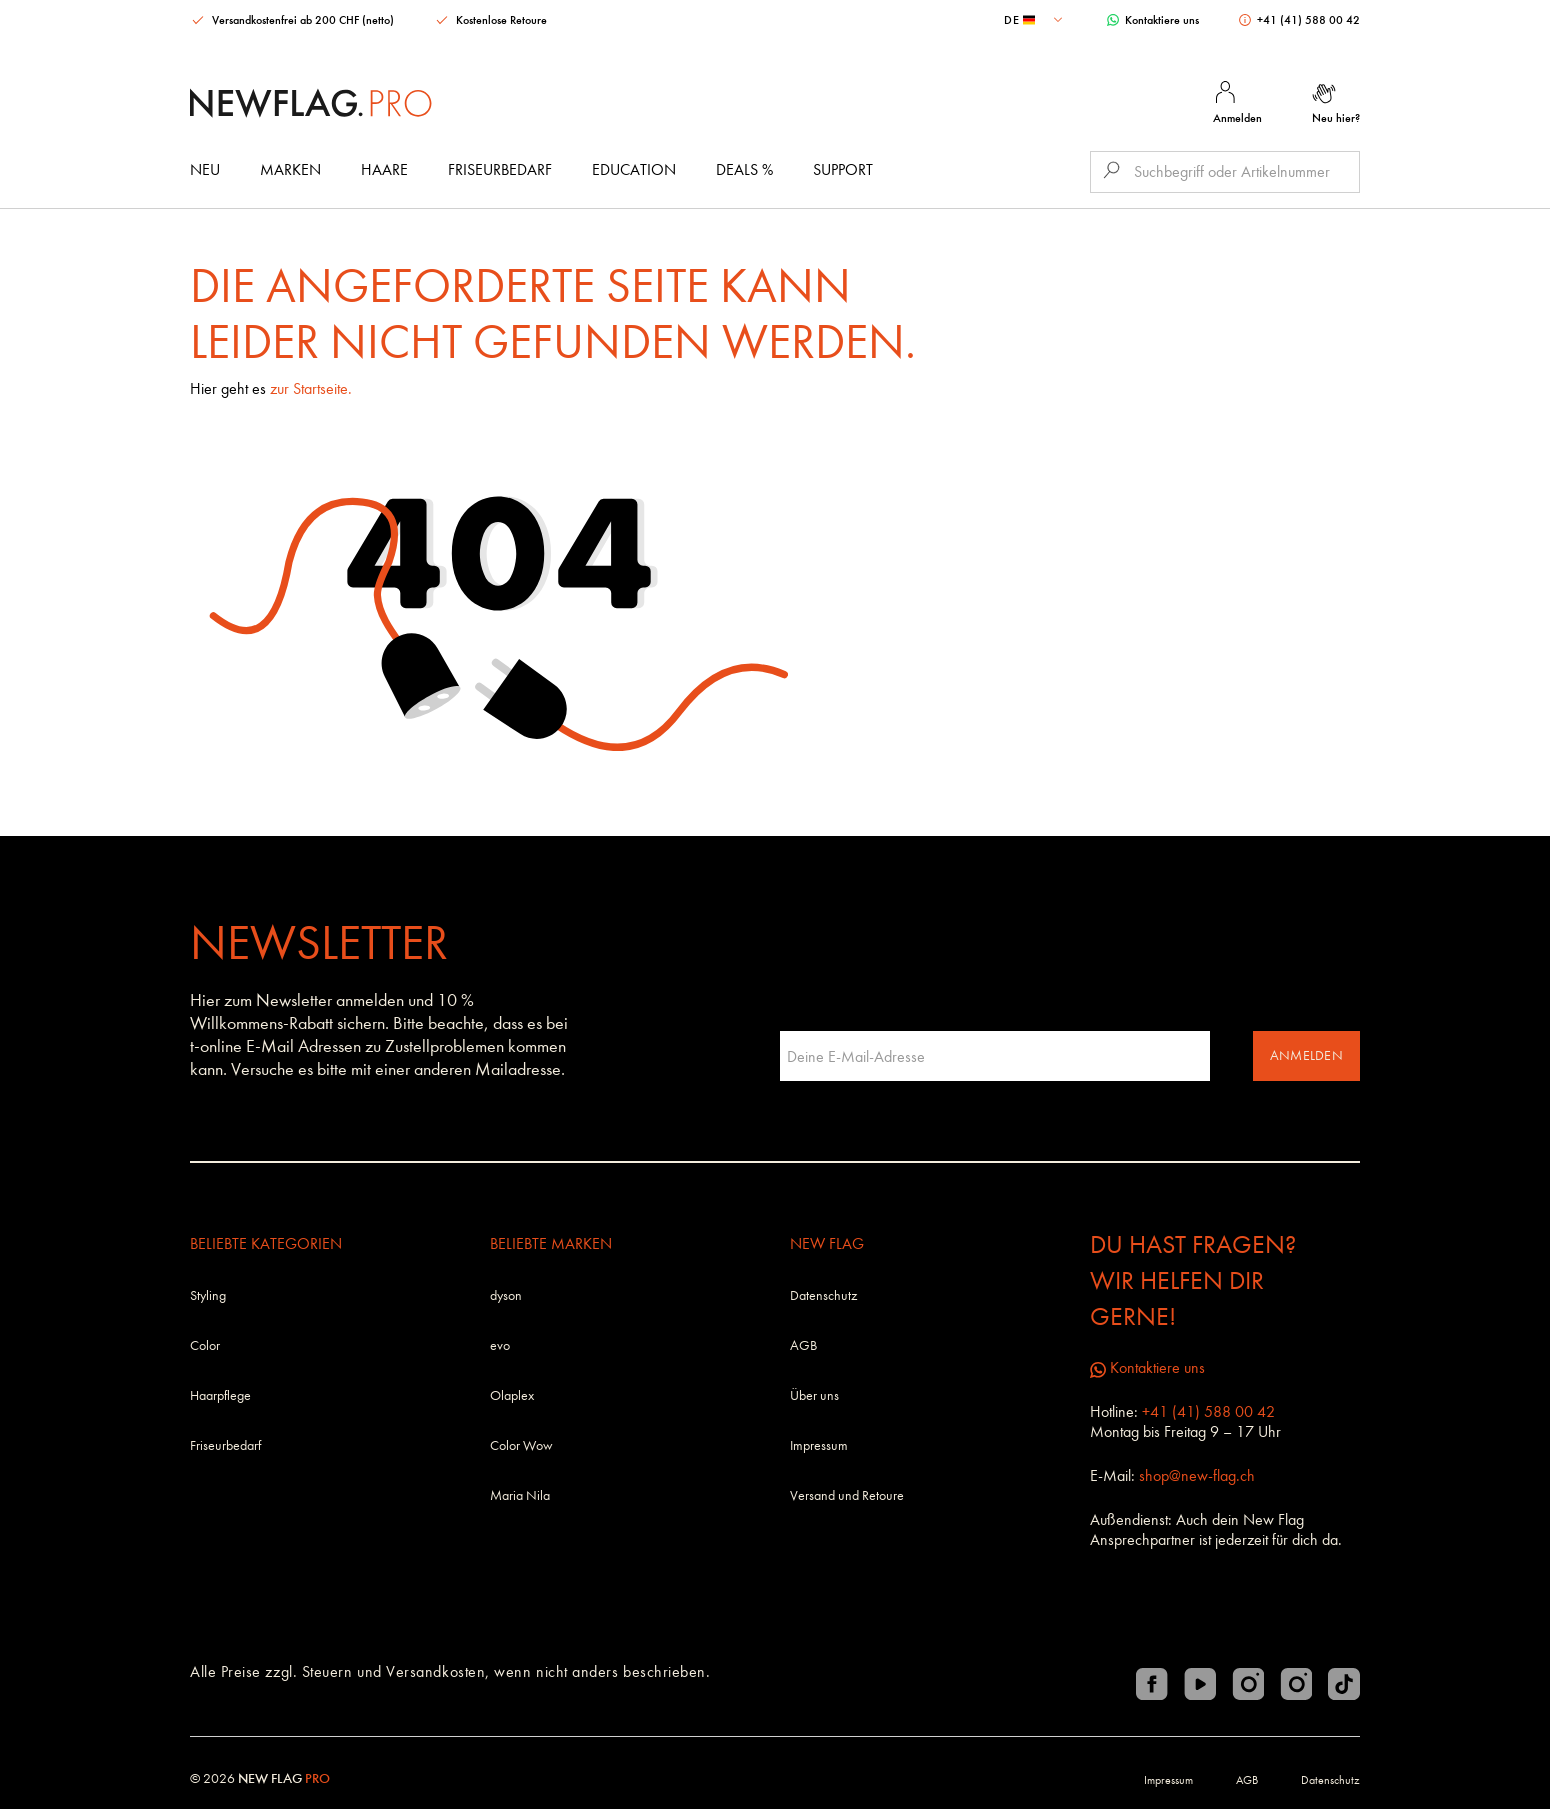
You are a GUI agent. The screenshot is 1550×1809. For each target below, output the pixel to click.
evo (500, 1345)
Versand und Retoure (847, 1495)
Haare (384, 169)
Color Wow (521, 1445)
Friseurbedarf (500, 169)
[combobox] (1035, 20)
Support (843, 169)
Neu (205, 169)
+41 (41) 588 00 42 (1299, 20)
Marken (290, 169)
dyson (506, 1295)
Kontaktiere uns (1153, 20)
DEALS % (744, 169)
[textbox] (1035, 20)
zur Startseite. (311, 388)
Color (205, 1345)
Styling (208, 1295)
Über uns (814, 1395)
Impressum (819, 1445)
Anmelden (1306, 1055)
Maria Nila (520, 1495)
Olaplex (512, 1395)
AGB (803, 1345)
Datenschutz (823, 1295)
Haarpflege (220, 1395)
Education (634, 169)
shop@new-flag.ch (1197, 1475)
